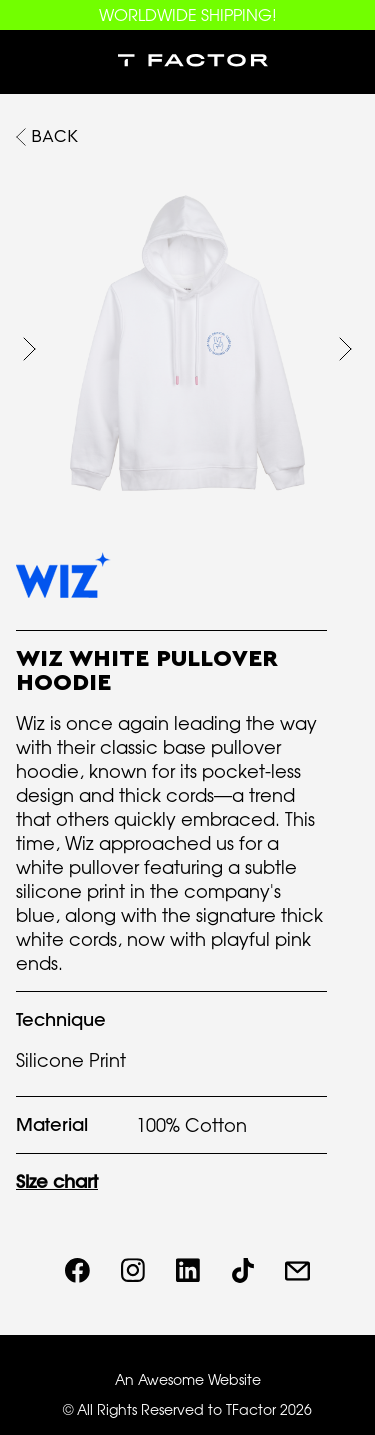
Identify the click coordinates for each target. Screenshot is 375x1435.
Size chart (57, 1181)
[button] (32, 62)
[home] (188, 62)
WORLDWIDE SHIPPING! (188, 15)
